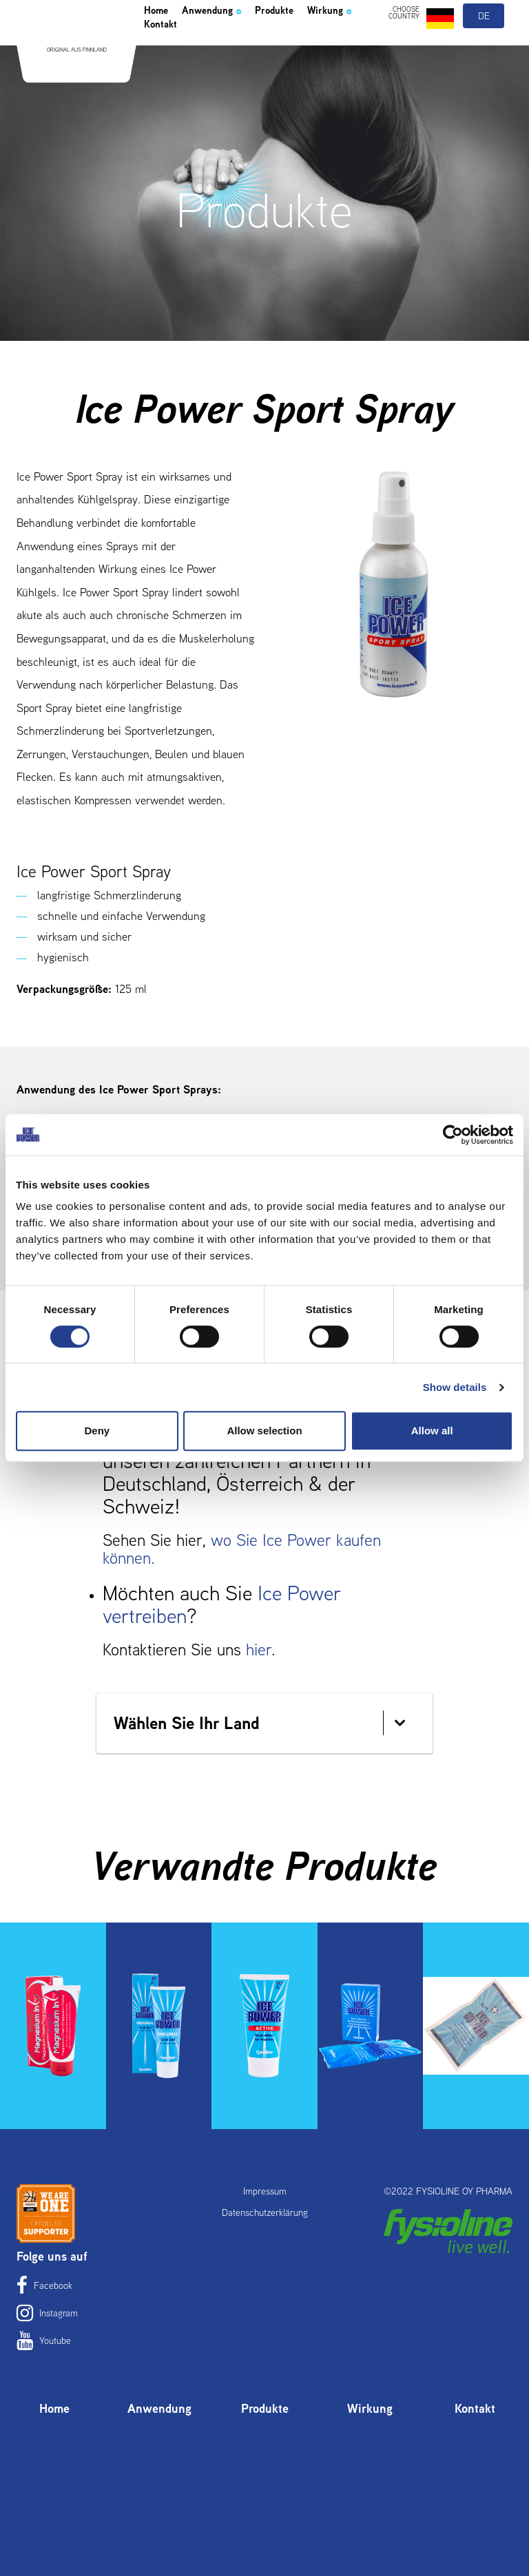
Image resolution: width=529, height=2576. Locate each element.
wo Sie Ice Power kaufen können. (242, 1549)
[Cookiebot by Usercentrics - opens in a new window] (453, 1134)
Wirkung (173, 63)
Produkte (307, 44)
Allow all (432, 1430)
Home (160, 44)
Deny (97, 1430)
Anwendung (230, 44)
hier (258, 1649)
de (484, 47)
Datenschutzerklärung (265, 2212)
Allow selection (264, 1430)
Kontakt (237, 63)
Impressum (265, 2191)
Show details (455, 1387)
